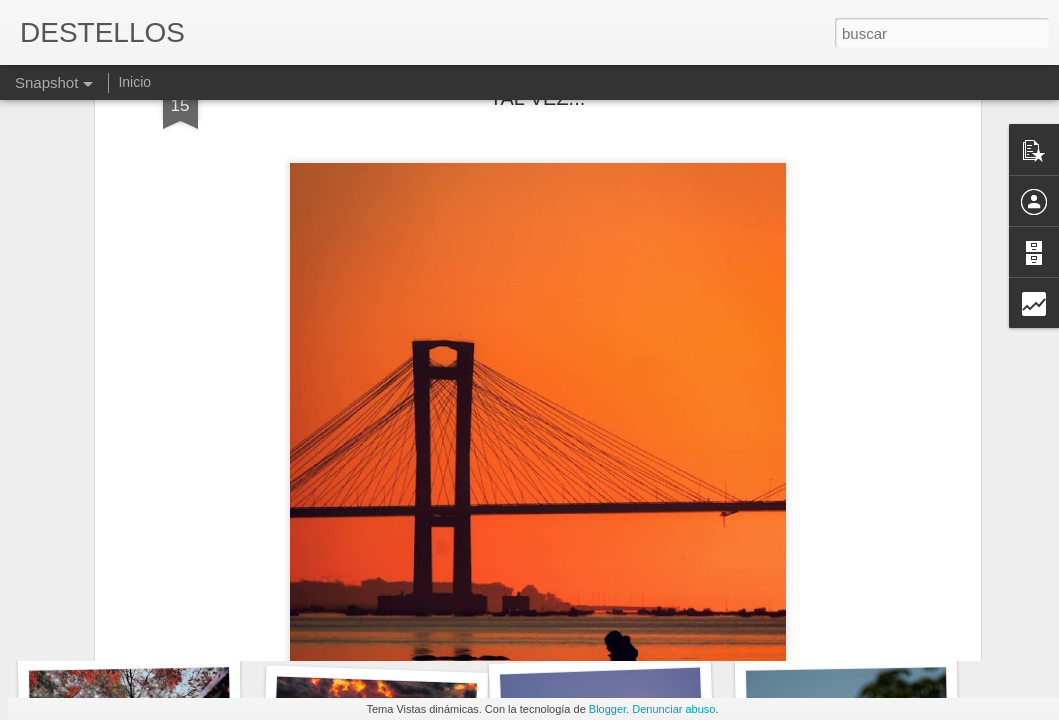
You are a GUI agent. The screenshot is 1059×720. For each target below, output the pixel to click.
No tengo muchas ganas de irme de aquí (913, 620)
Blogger (607, 709)
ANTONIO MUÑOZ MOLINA (640, 626)
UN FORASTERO (128, 627)
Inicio (134, 82)
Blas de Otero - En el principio (393, 615)
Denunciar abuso (673, 709)
